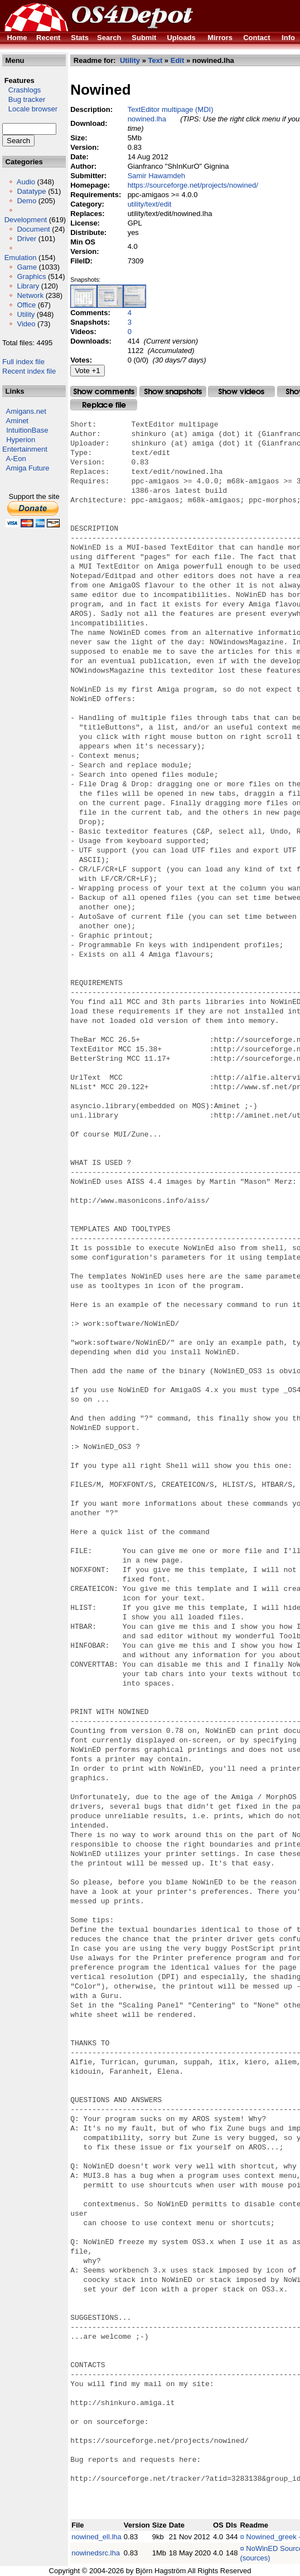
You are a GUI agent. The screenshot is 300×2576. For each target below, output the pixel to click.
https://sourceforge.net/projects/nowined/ (193, 185)
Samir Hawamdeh (156, 176)
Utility (26, 314)
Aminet (17, 421)
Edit (178, 60)
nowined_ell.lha (96, 2537)
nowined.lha (147, 119)
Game (26, 267)
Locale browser (29, 109)
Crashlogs (21, 90)
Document (33, 229)
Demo (26, 201)
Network (30, 295)
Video (26, 324)
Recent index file (29, 371)
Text (155, 60)
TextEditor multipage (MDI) (171, 109)
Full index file (23, 361)
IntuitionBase (27, 430)
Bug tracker (23, 99)
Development (25, 220)
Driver (26, 238)
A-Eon (16, 458)
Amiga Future (28, 468)
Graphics (31, 276)
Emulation (20, 257)
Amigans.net (26, 411)
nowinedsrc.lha (95, 2553)
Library (28, 286)
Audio (26, 182)
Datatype (31, 191)
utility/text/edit (150, 204)
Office (26, 305)
